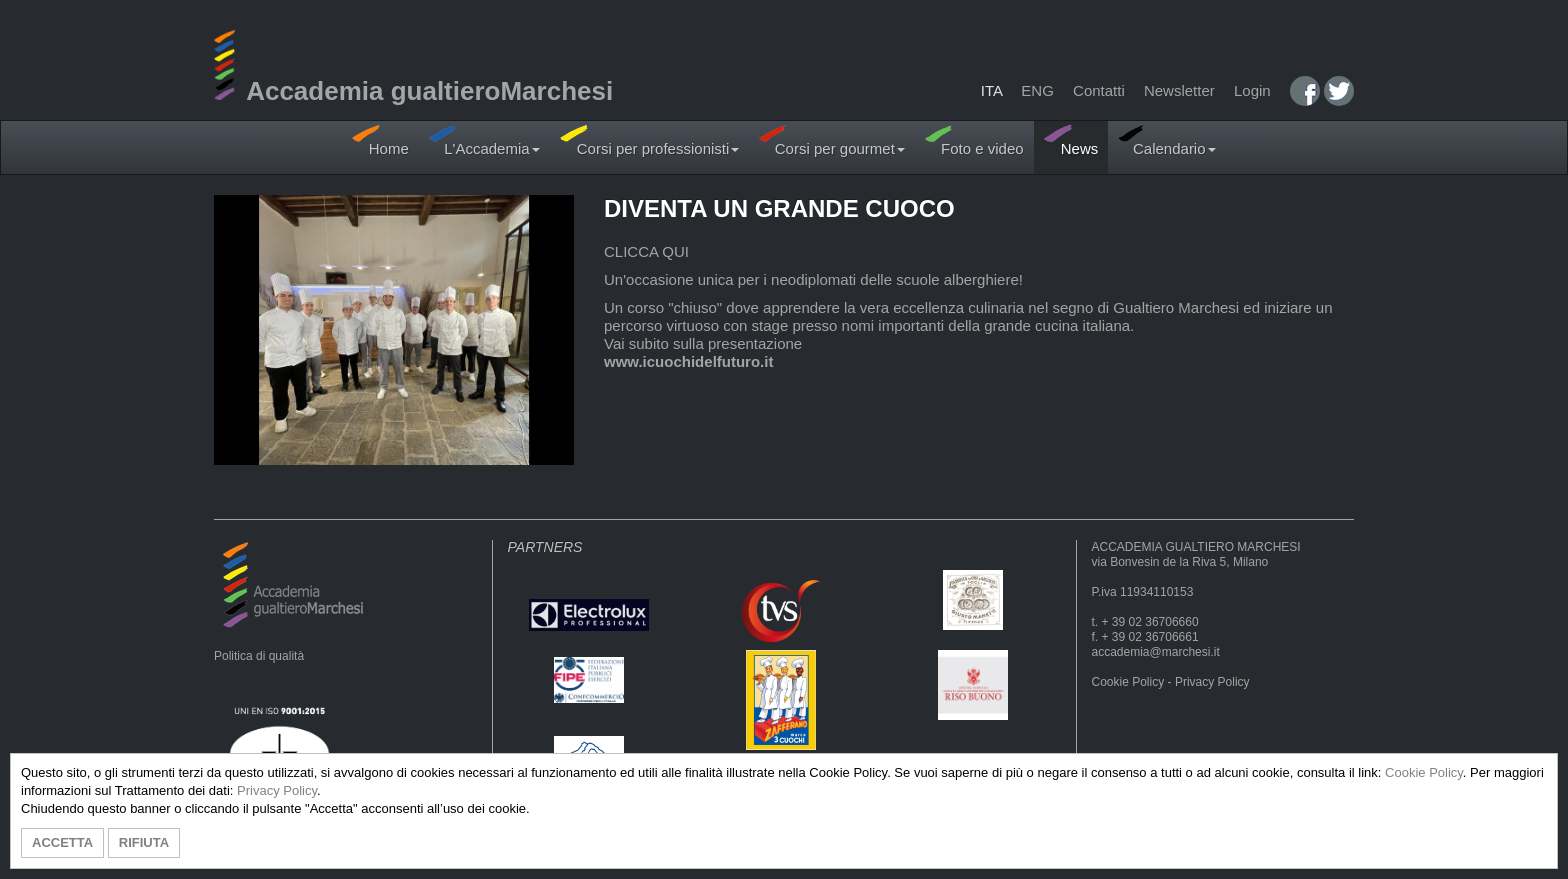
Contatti (1099, 90)
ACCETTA (62, 842)
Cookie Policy (1128, 682)
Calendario (1166, 140)
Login (1252, 90)
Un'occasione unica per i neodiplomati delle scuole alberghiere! (813, 279)
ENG (1037, 90)
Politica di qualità (259, 656)
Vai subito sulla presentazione (703, 343)
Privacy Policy (1212, 682)
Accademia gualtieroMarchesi (413, 91)
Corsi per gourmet (832, 140)
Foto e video (974, 140)
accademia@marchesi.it (1156, 652)
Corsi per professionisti (650, 140)
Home (380, 140)
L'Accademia (484, 140)
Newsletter (1179, 90)
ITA (991, 90)
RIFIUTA (144, 842)
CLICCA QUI (646, 251)
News (1071, 140)
